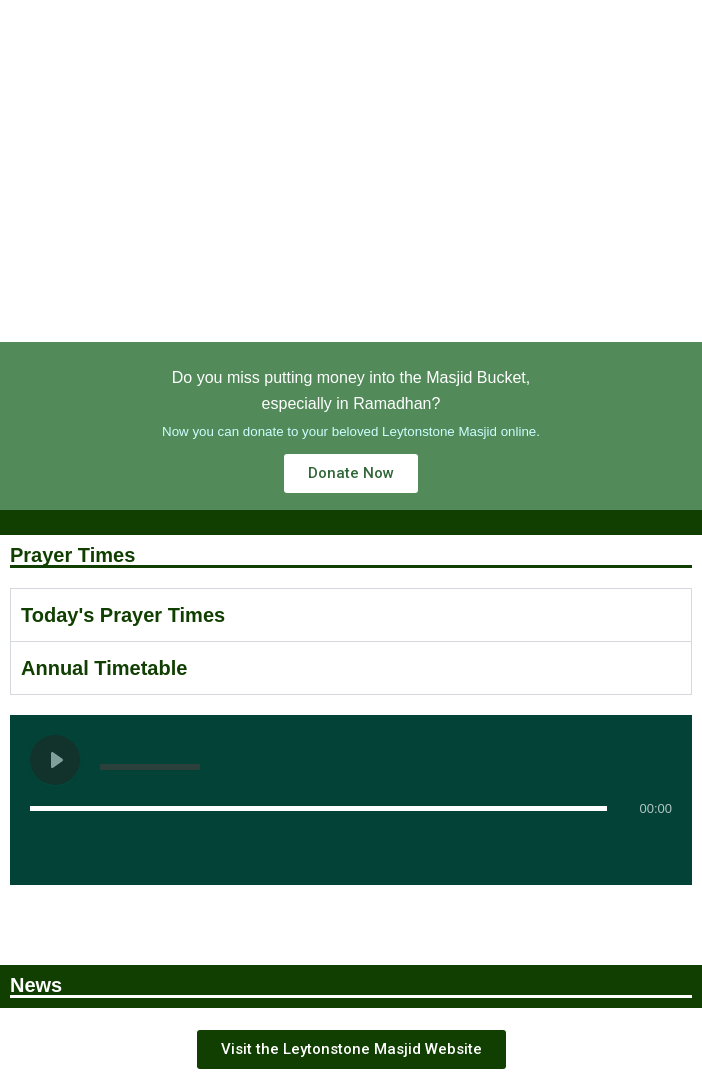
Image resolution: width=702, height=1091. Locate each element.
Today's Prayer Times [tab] (123, 615)
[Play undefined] (55, 760)
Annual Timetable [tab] (104, 668)
